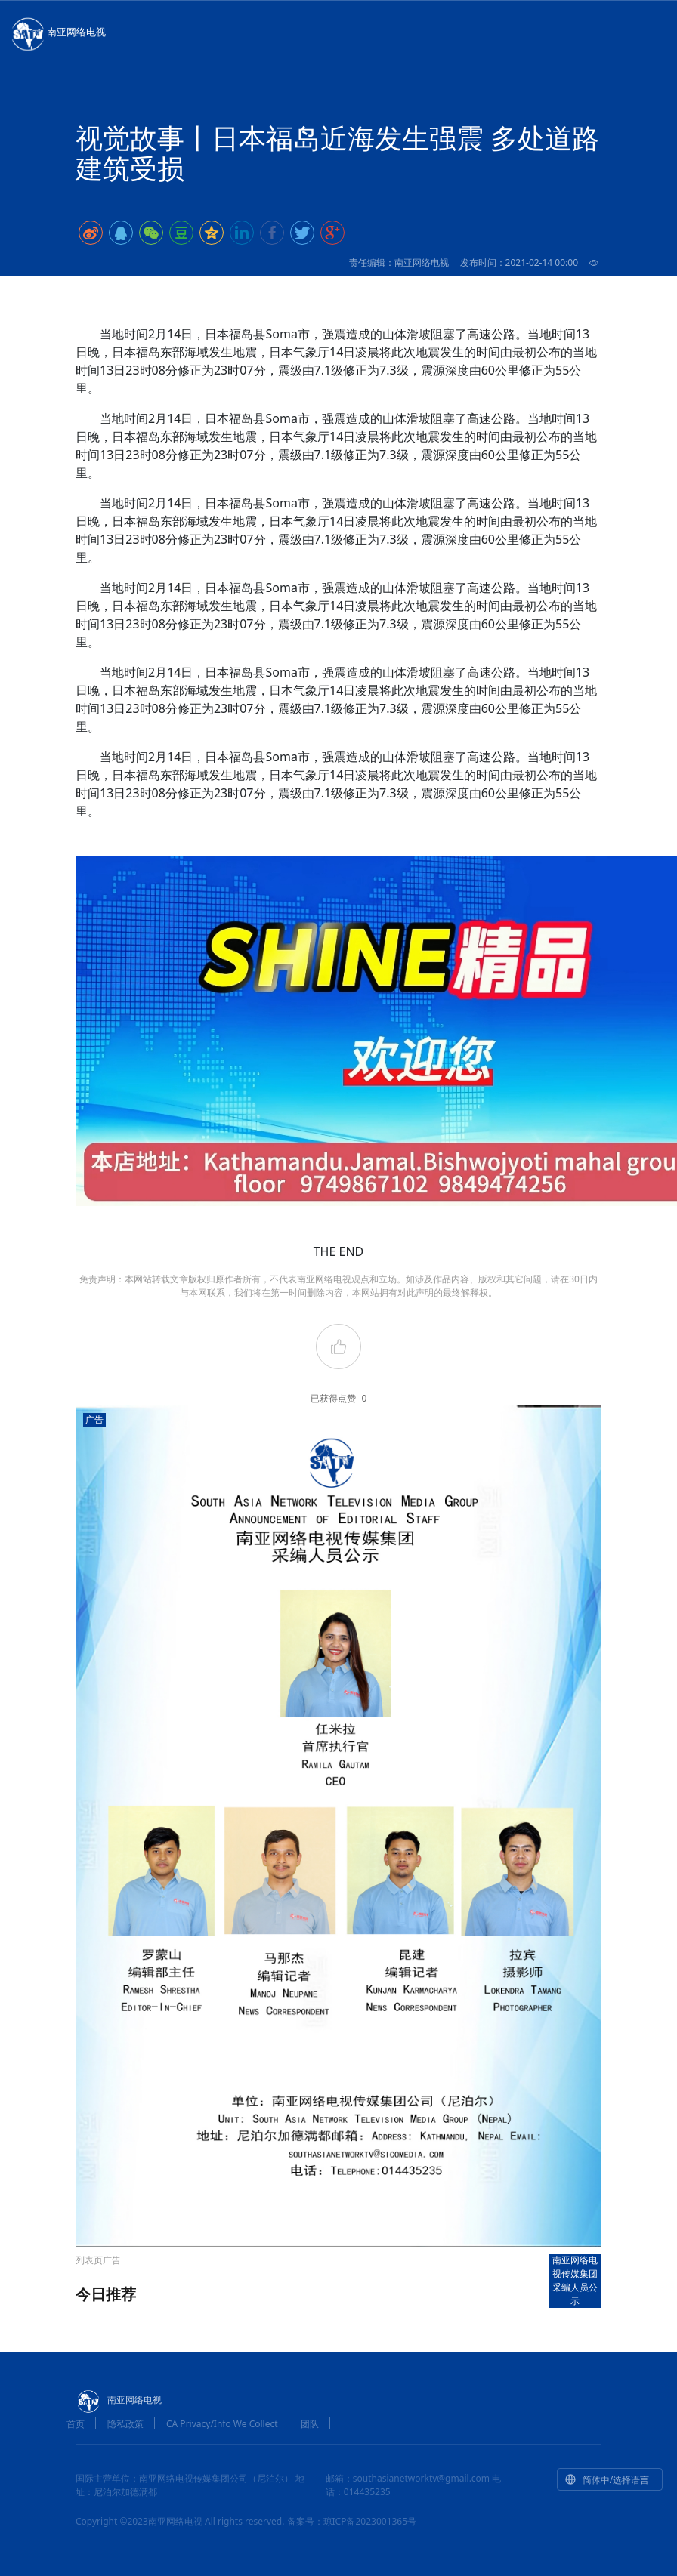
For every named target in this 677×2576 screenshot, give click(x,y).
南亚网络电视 (57, 33)
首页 (75, 2423)
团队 (310, 2423)
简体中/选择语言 (606, 2479)
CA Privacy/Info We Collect (222, 2423)
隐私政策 (125, 2423)
